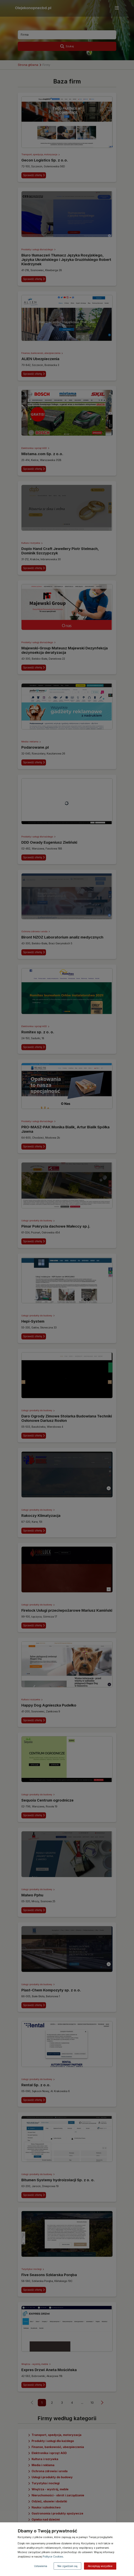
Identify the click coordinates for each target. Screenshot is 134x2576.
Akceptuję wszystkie (100, 2566)
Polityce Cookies (53, 2556)
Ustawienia (40, 2566)
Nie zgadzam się (67, 2566)
